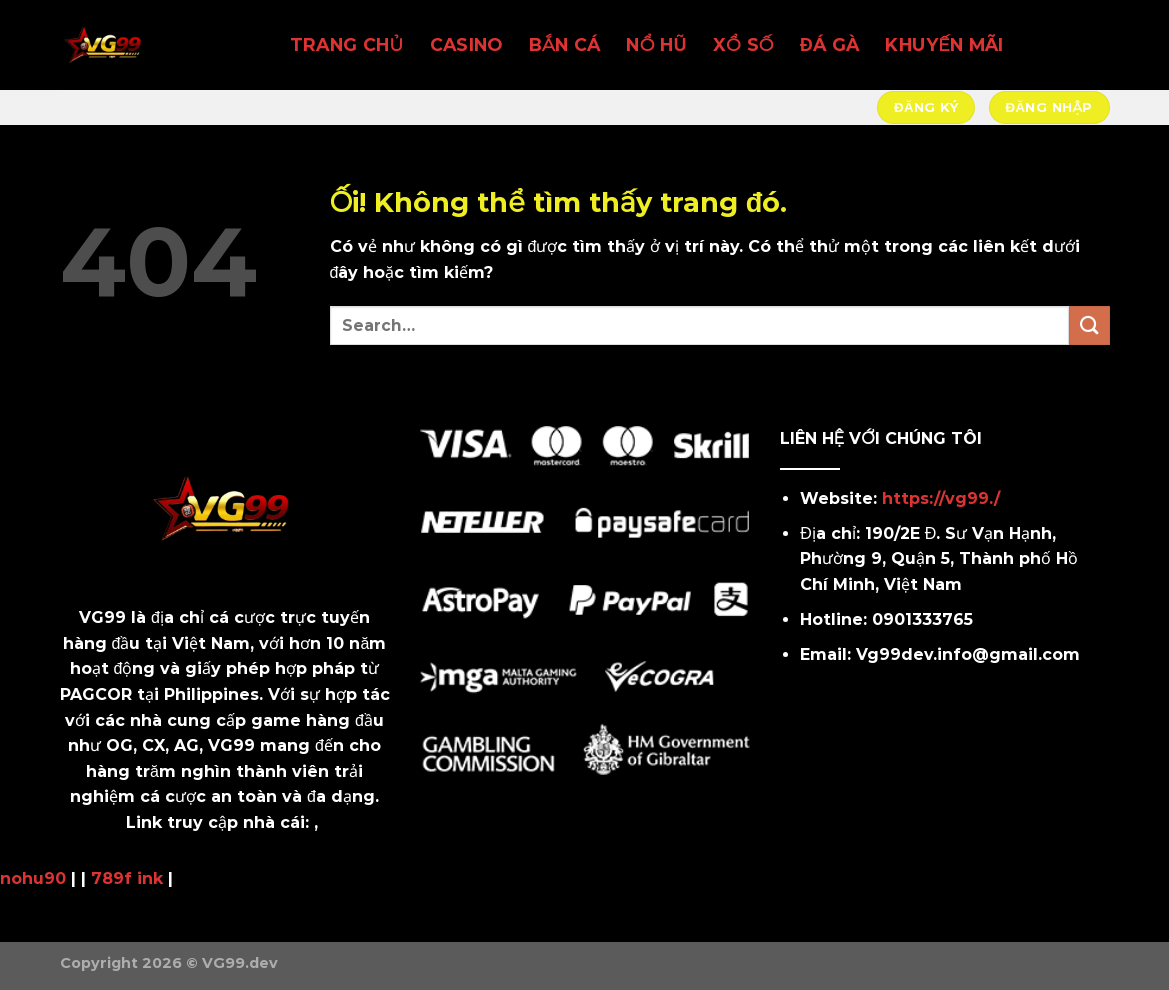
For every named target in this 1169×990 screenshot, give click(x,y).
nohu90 (33, 878)
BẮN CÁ (565, 44)
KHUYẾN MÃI (944, 44)
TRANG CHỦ (347, 44)
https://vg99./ (941, 498)
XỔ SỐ (743, 44)
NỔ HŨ (656, 44)
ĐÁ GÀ (829, 44)
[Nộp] (1089, 325)
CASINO (466, 44)
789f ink (127, 878)
